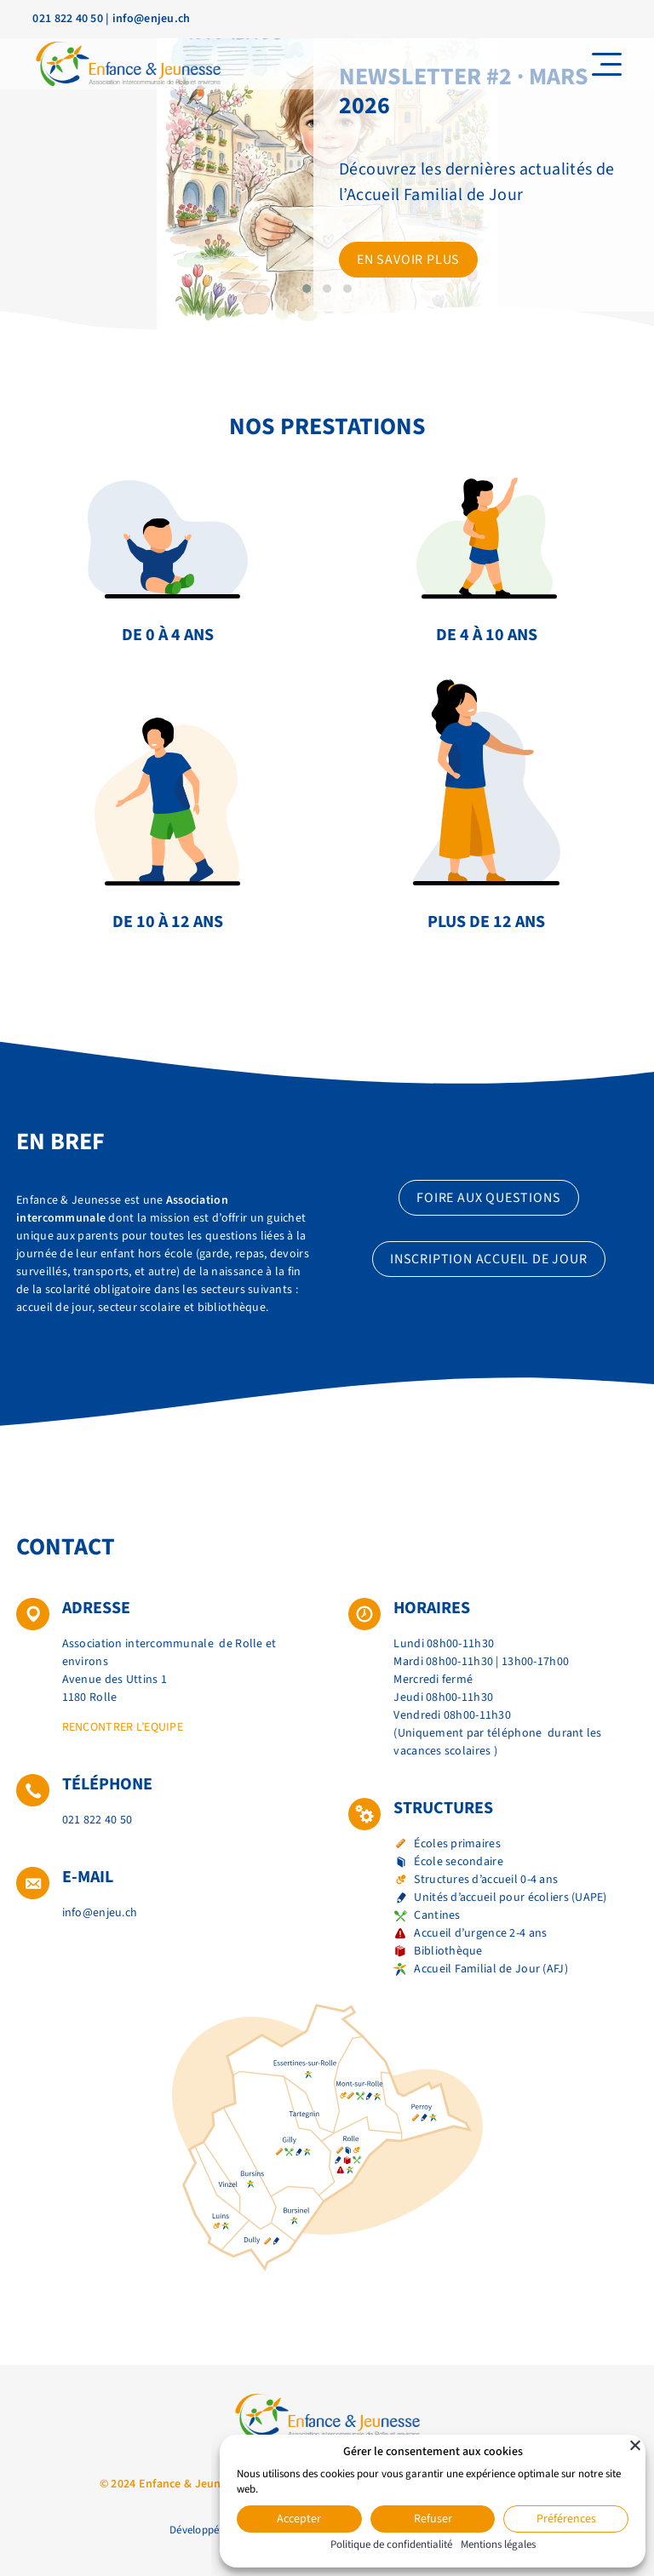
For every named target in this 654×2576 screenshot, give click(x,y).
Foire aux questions (488, 1197)
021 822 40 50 (67, 18)
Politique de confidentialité (391, 2544)
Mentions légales (498, 2544)
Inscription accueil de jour (489, 1259)
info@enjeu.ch (151, 18)
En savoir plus (408, 259)
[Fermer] (635, 2444)
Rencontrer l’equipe (122, 1727)
